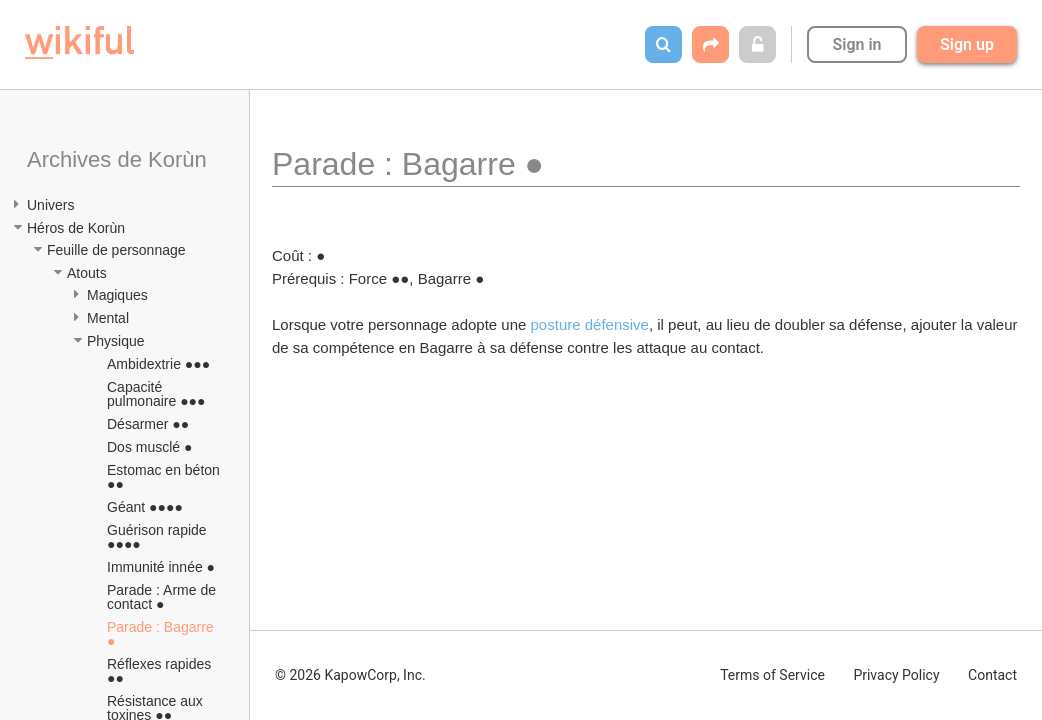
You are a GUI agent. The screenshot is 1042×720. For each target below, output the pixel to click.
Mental (108, 318)
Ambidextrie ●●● (158, 364)
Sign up (967, 44)
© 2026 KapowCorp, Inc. (350, 675)
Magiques (117, 295)
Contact (992, 675)
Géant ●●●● (145, 507)
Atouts (87, 273)
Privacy (896, 675)
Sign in (856, 44)
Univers (50, 205)
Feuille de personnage (116, 250)
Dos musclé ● (149, 447)
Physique (116, 341)
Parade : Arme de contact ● (163, 597)
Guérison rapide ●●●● (159, 537)
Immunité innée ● (161, 567)
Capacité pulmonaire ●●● (156, 394)
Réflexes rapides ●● (161, 671)
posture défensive (590, 324)
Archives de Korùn (117, 159)
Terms (772, 675)
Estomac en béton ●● (165, 477)
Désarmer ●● (148, 424)
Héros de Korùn (76, 228)
